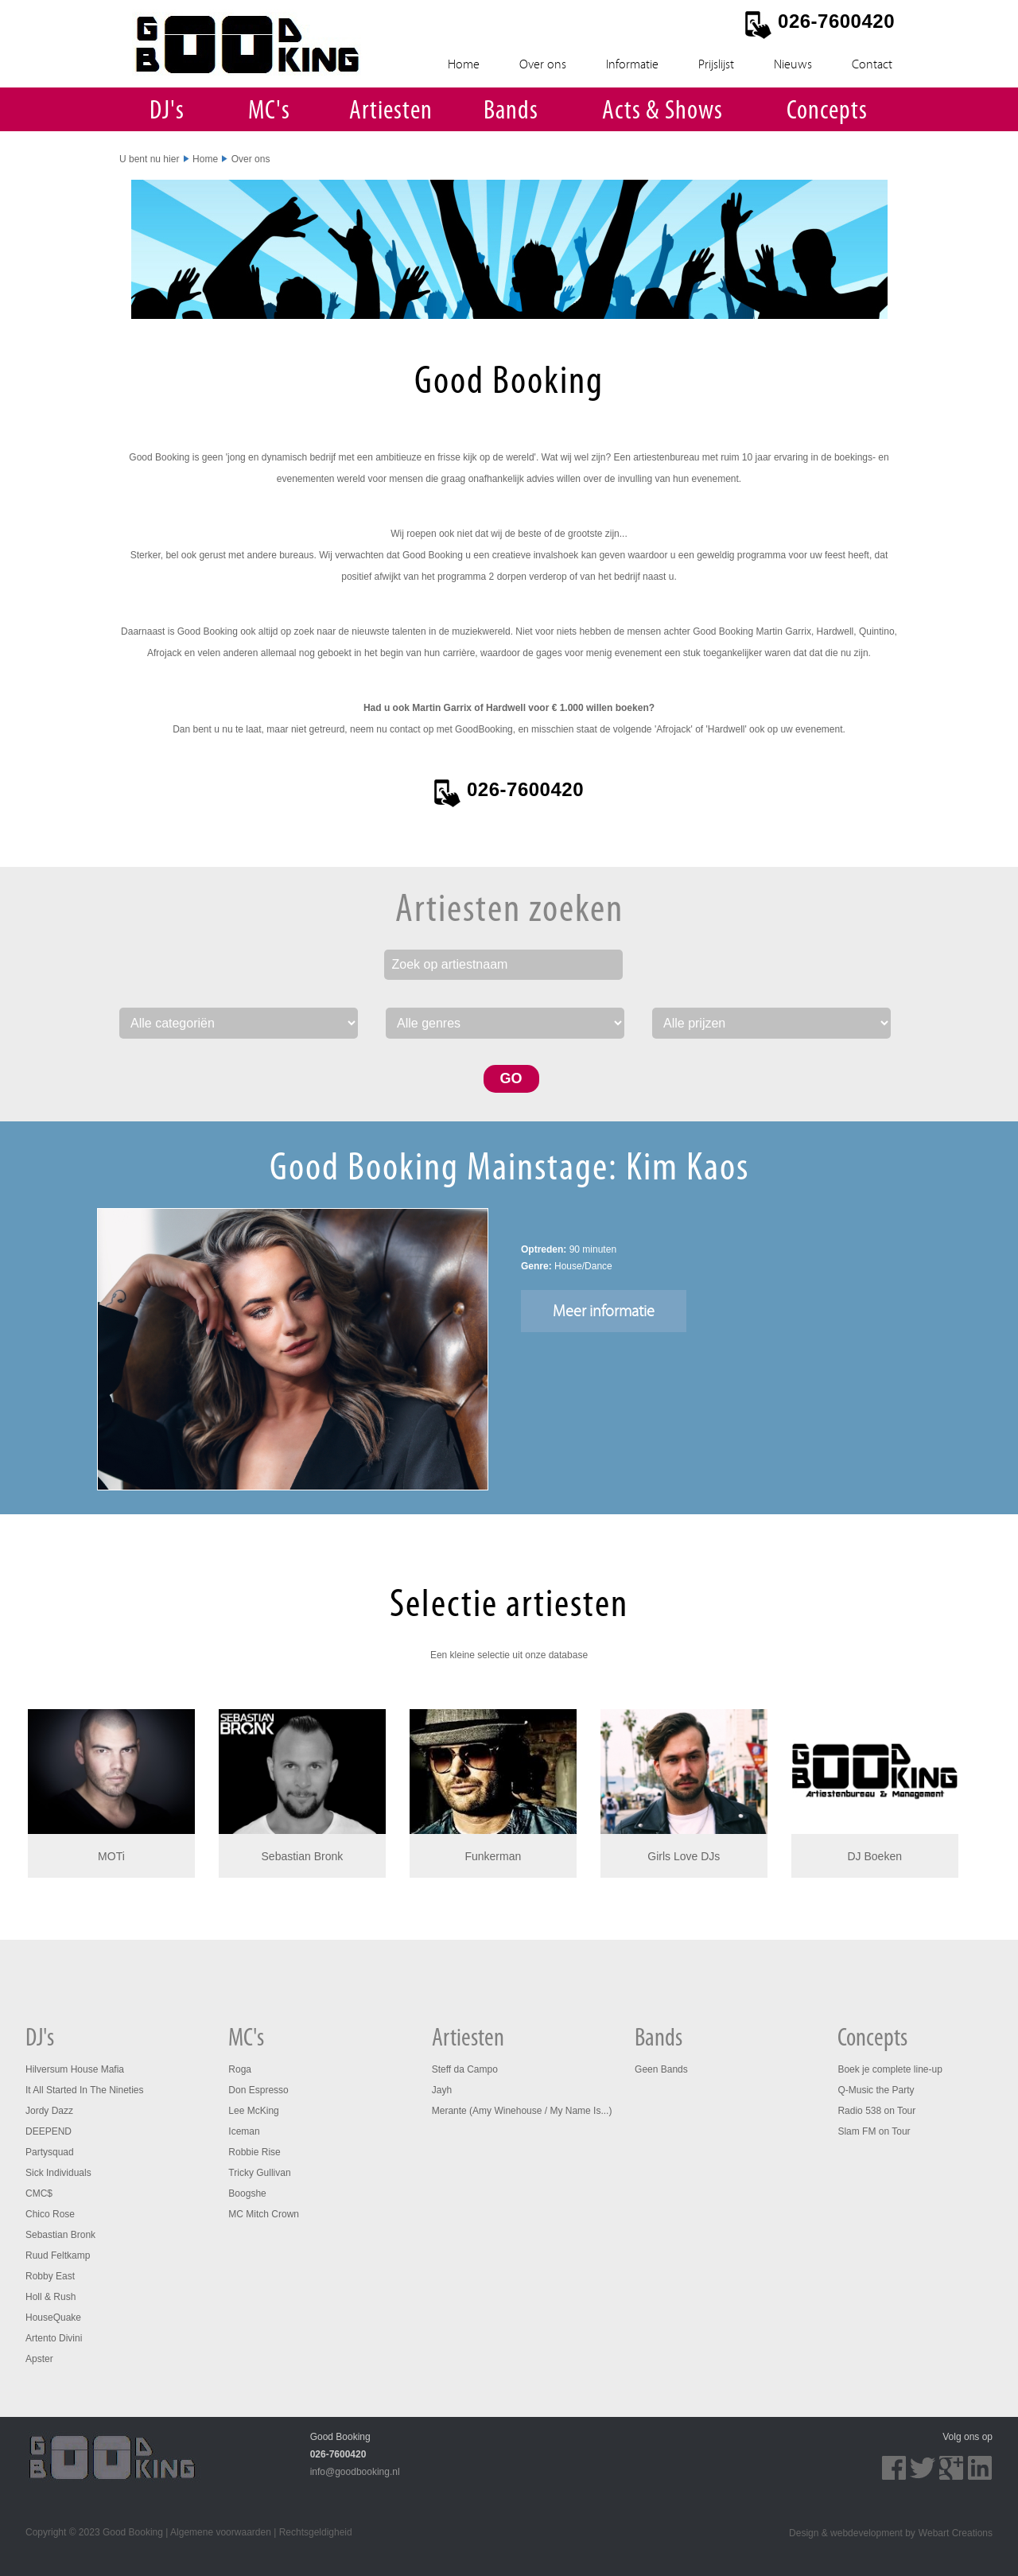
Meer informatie (604, 1311)
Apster (39, 2358)
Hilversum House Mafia (74, 2069)
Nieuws (793, 64)
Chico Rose (50, 2214)
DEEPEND (48, 2131)
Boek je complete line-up (889, 2069)
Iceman (243, 2131)
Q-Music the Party (875, 2090)
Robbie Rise (254, 2152)
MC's (269, 112)
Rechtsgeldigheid (315, 2532)
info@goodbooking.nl (355, 2471)
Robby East (50, 2276)
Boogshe (247, 2193)
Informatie (632, 64)
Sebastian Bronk (60, 2234)
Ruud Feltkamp (57, 2255)
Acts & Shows (662, 112)
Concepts (827, 112)
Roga (239, 2069)
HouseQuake (53, 2317)
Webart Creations (956, 2533)
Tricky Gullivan (259, 2172)
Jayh (442, 2090)
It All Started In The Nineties (84, 2090)
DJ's (167, 112)
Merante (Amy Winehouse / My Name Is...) (522, 2110)
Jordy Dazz (49, 2110)
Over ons (542, 64)
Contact (872, 64)
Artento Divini (53, 2338)
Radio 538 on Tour (876, 2110)
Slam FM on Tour (873, 2131)
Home (464, 64)
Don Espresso (258, 2090)
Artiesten (391, 112)
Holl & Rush (50, 2296)
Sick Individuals (58, 2172)
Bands (511, 112)
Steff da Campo (465, 2069)
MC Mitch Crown (263, 2214)
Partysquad (49, 2152)
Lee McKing (253, 2110)
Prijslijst (716, 64)
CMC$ (38, 2193)
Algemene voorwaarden (220, 2532)
